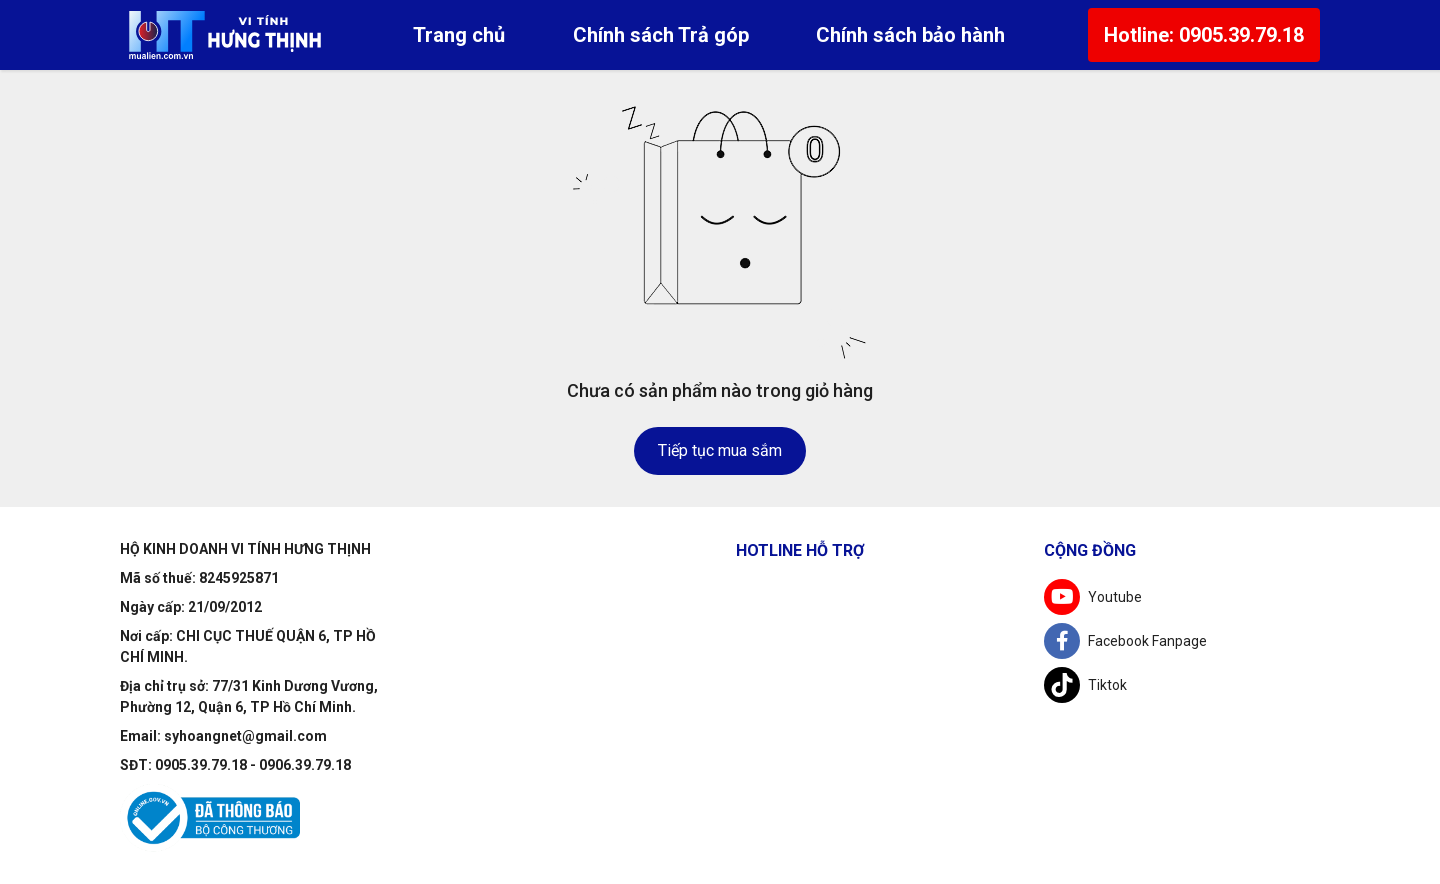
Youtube (1093, 597)
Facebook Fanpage (1125, 641)
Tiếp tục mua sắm (720, 450)
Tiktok (1085, 685)
